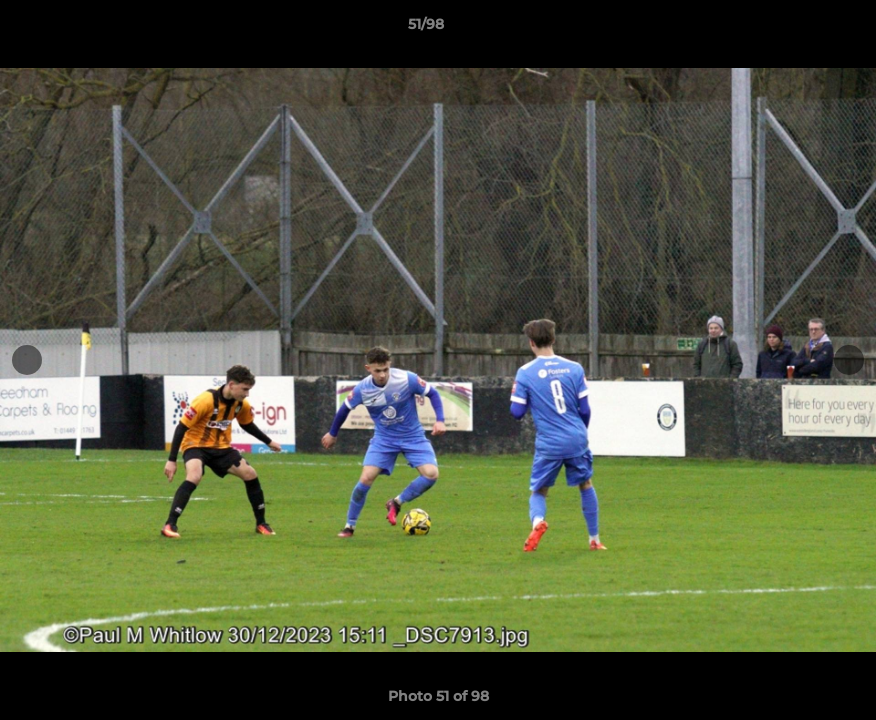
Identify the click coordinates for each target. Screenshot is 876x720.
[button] (792, 29)
